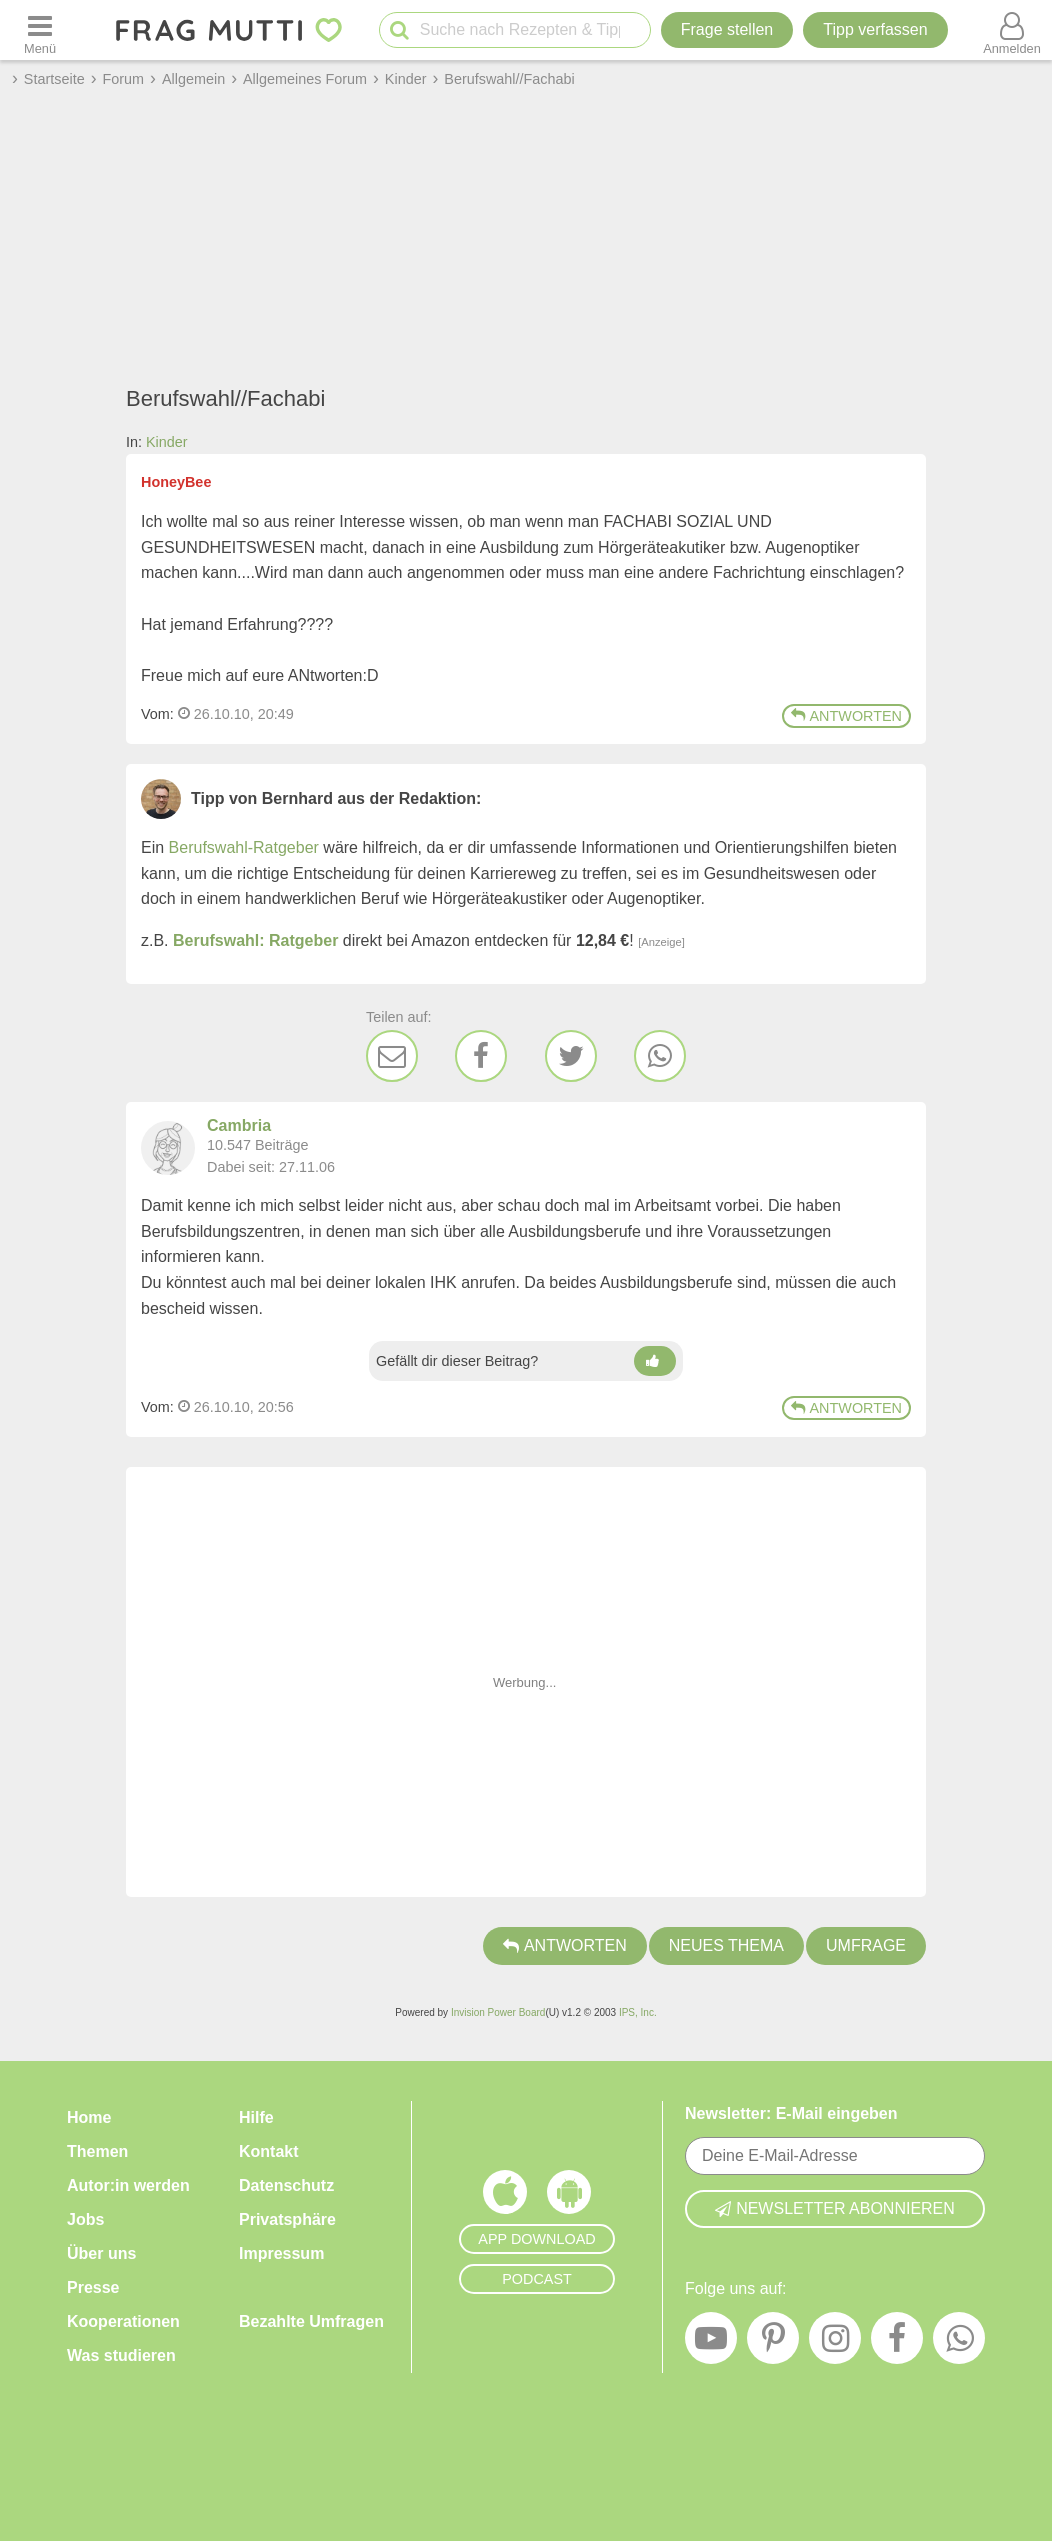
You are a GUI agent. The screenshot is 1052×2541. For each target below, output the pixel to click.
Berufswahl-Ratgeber (244, 847)
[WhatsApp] (660, 1056)
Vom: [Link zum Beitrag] (157, 714)
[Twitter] (571, 1056)
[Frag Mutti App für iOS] (505, 2197)
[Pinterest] (773, 2343)
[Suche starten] (399, 30)
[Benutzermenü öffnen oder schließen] (1012, 30)
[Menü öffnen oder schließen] (40, 30)
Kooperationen (123, 2321)
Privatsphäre (287, 2219)
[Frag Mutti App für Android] (569, 2197)
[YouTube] (711, 2343)
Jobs (85, 2219)
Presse (93, 2287)
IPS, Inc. (638, 2012)
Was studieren (121, 2355)
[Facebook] (481, 1056)
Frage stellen (727, 29)
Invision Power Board (498, 2012)
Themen (97, 2151)
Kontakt (269, 2151)
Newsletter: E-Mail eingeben (791, 2113)
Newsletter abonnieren (835, 2208)
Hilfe (256, 2117)
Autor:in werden (128, 2185)
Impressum (281, 2253)
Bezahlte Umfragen (311, 2321)
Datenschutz (286, 2185)
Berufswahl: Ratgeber (255, 940)
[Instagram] (835, 2343)
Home (89, 2117)
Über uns (101, 2253)
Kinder (167, 442)
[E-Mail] (392, 1056)
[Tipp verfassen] (875, 30)
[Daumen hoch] (655, 1361)
